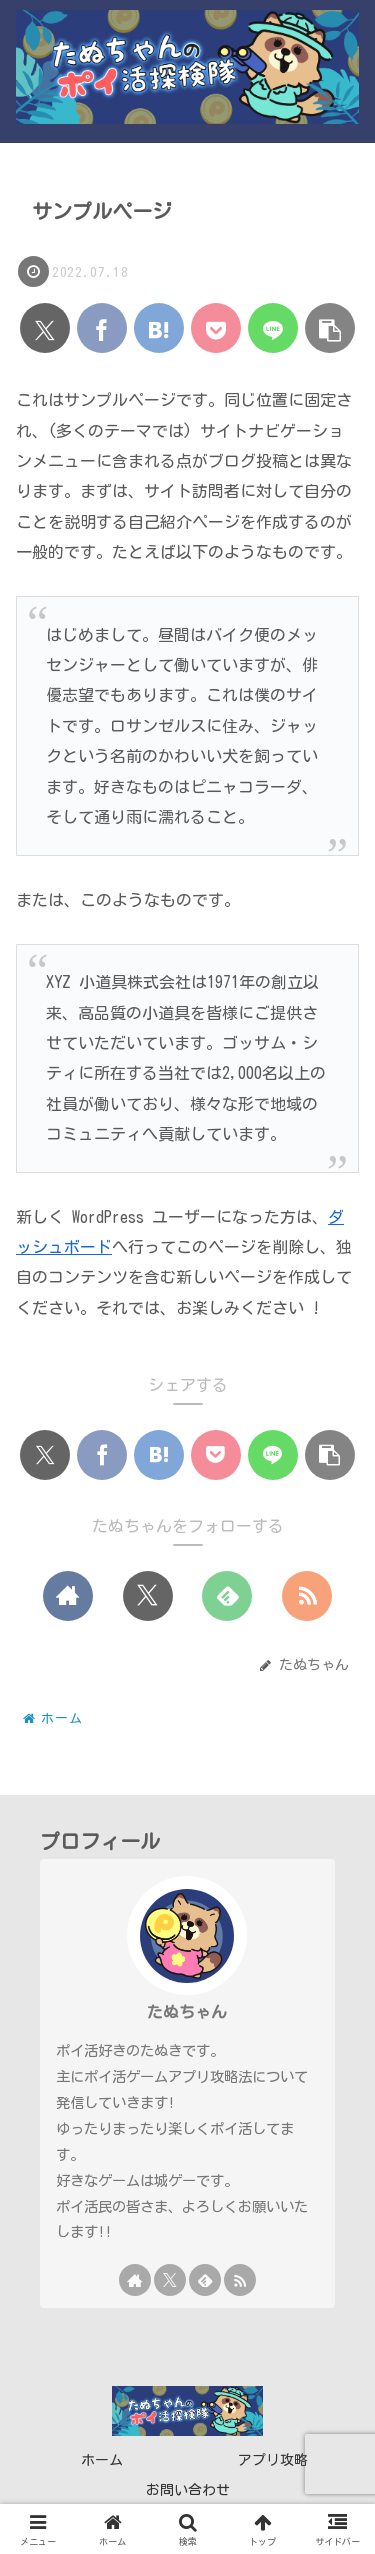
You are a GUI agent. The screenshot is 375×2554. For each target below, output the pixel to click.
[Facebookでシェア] (102, 328)
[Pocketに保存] (216, 328)
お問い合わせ (188, 2490)
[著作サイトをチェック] (68, 1596)
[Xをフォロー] (148, 1596)
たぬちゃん (187, 2012)
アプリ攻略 (273, 2460)
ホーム (102, 2460)
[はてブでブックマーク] (159, 328)
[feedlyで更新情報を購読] (227, 1596)
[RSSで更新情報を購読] (307, 1596)
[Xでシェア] (45, 328)
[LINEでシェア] (273, 328)
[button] (330, 328)
